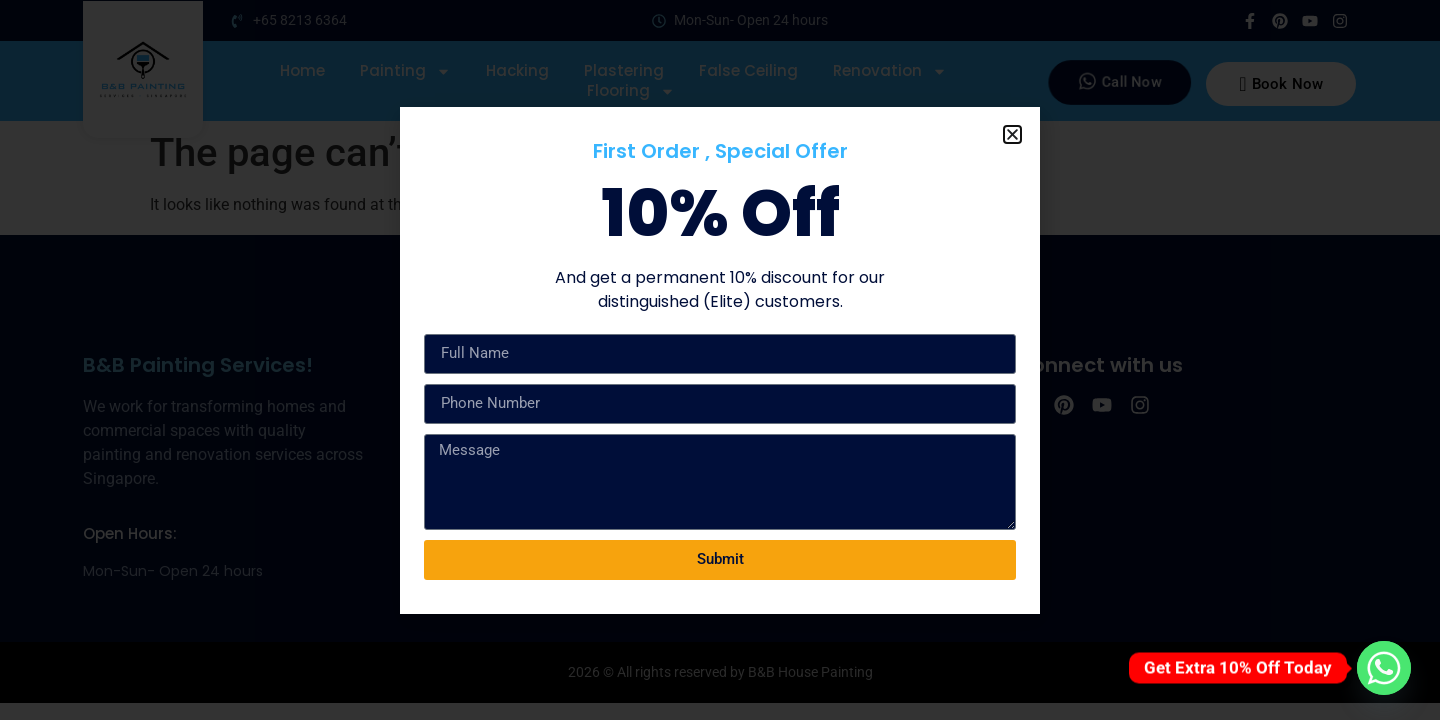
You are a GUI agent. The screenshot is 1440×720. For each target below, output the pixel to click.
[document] (720, 360)
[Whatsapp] (1384, 668)
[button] (1012, 134)
